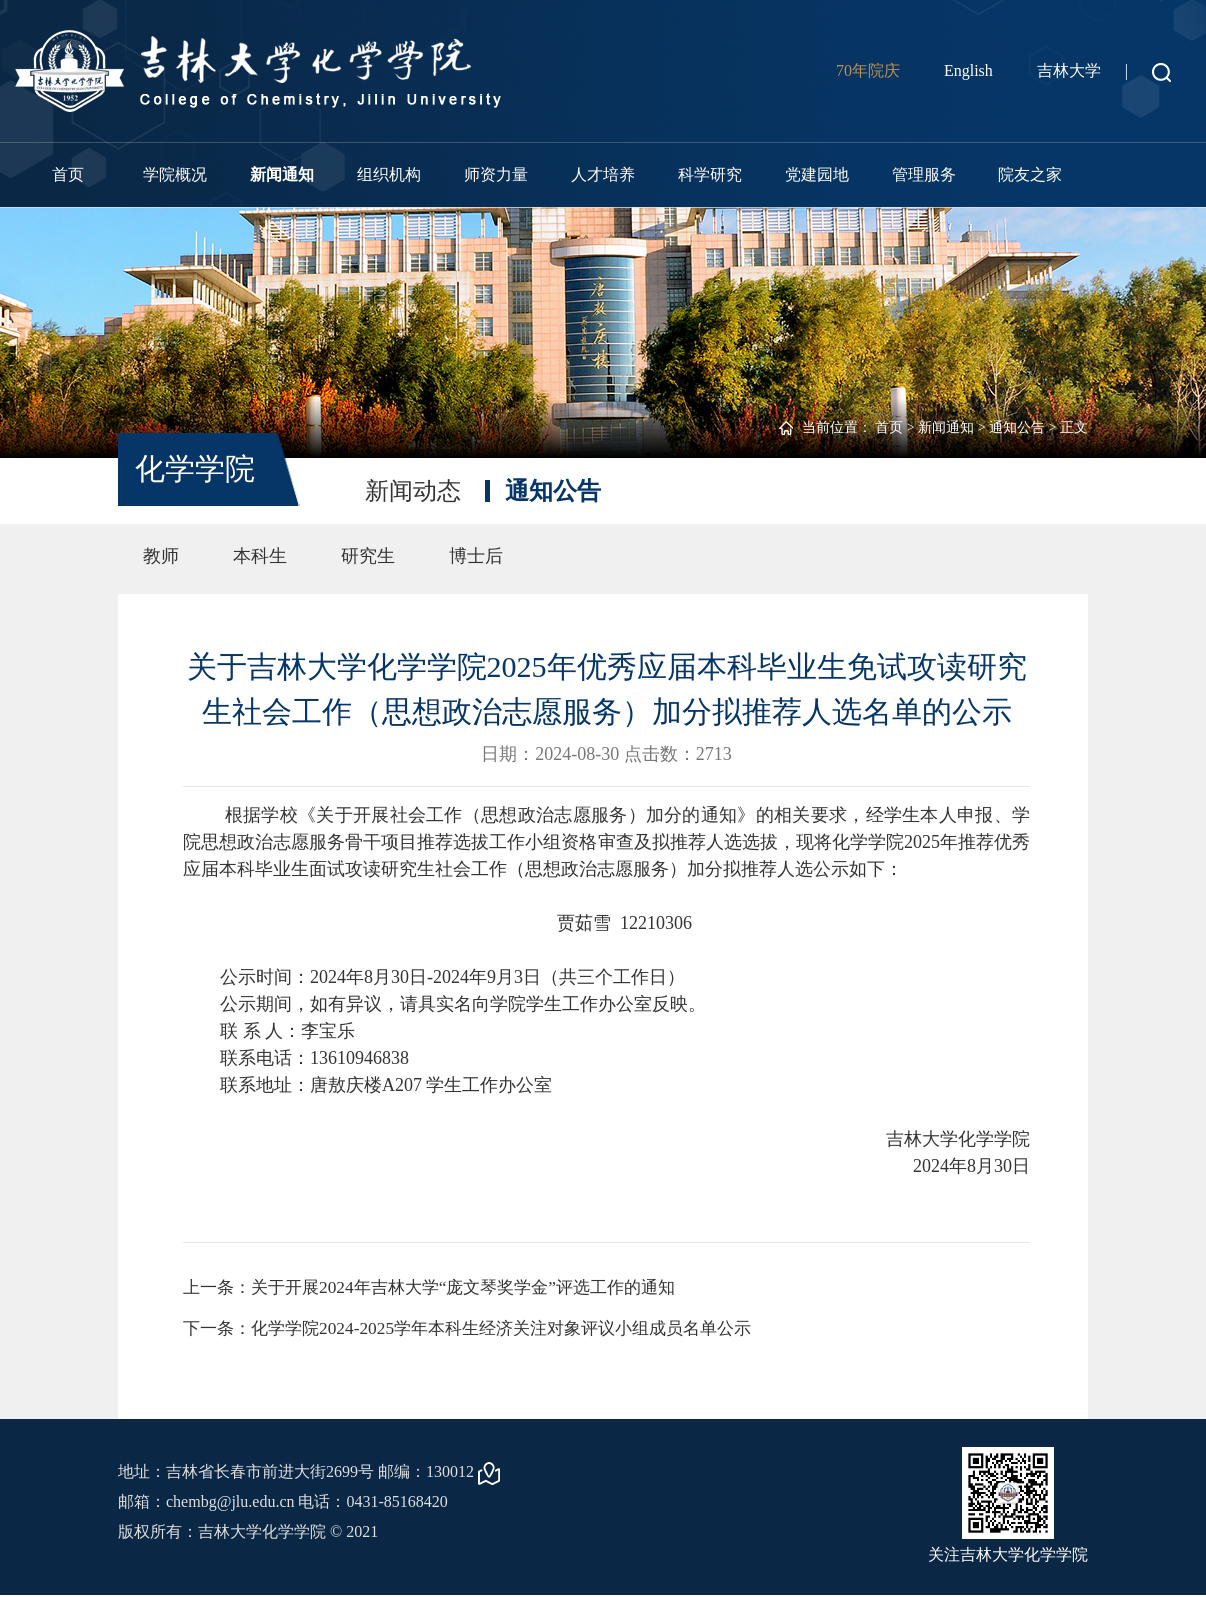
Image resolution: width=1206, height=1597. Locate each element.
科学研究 (710, 174)
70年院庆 (868, 70)
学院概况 (175, 174)
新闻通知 (282, 174)
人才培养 (603, 174)
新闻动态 (413, 491)
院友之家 (1030, 174)
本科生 (260, 556)
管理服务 (924, 174)
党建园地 (817, 174)
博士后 (476, 556)
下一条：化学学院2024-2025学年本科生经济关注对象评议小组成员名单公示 (483, 1330)
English (968, 70)
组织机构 (389, 174)
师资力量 (496, 174)
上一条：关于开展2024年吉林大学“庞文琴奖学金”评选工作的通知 (443, 1288)
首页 (68, 174)
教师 (161, 556)
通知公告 (1017, 427)
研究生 (368, 556)
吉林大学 (1069, 70)
